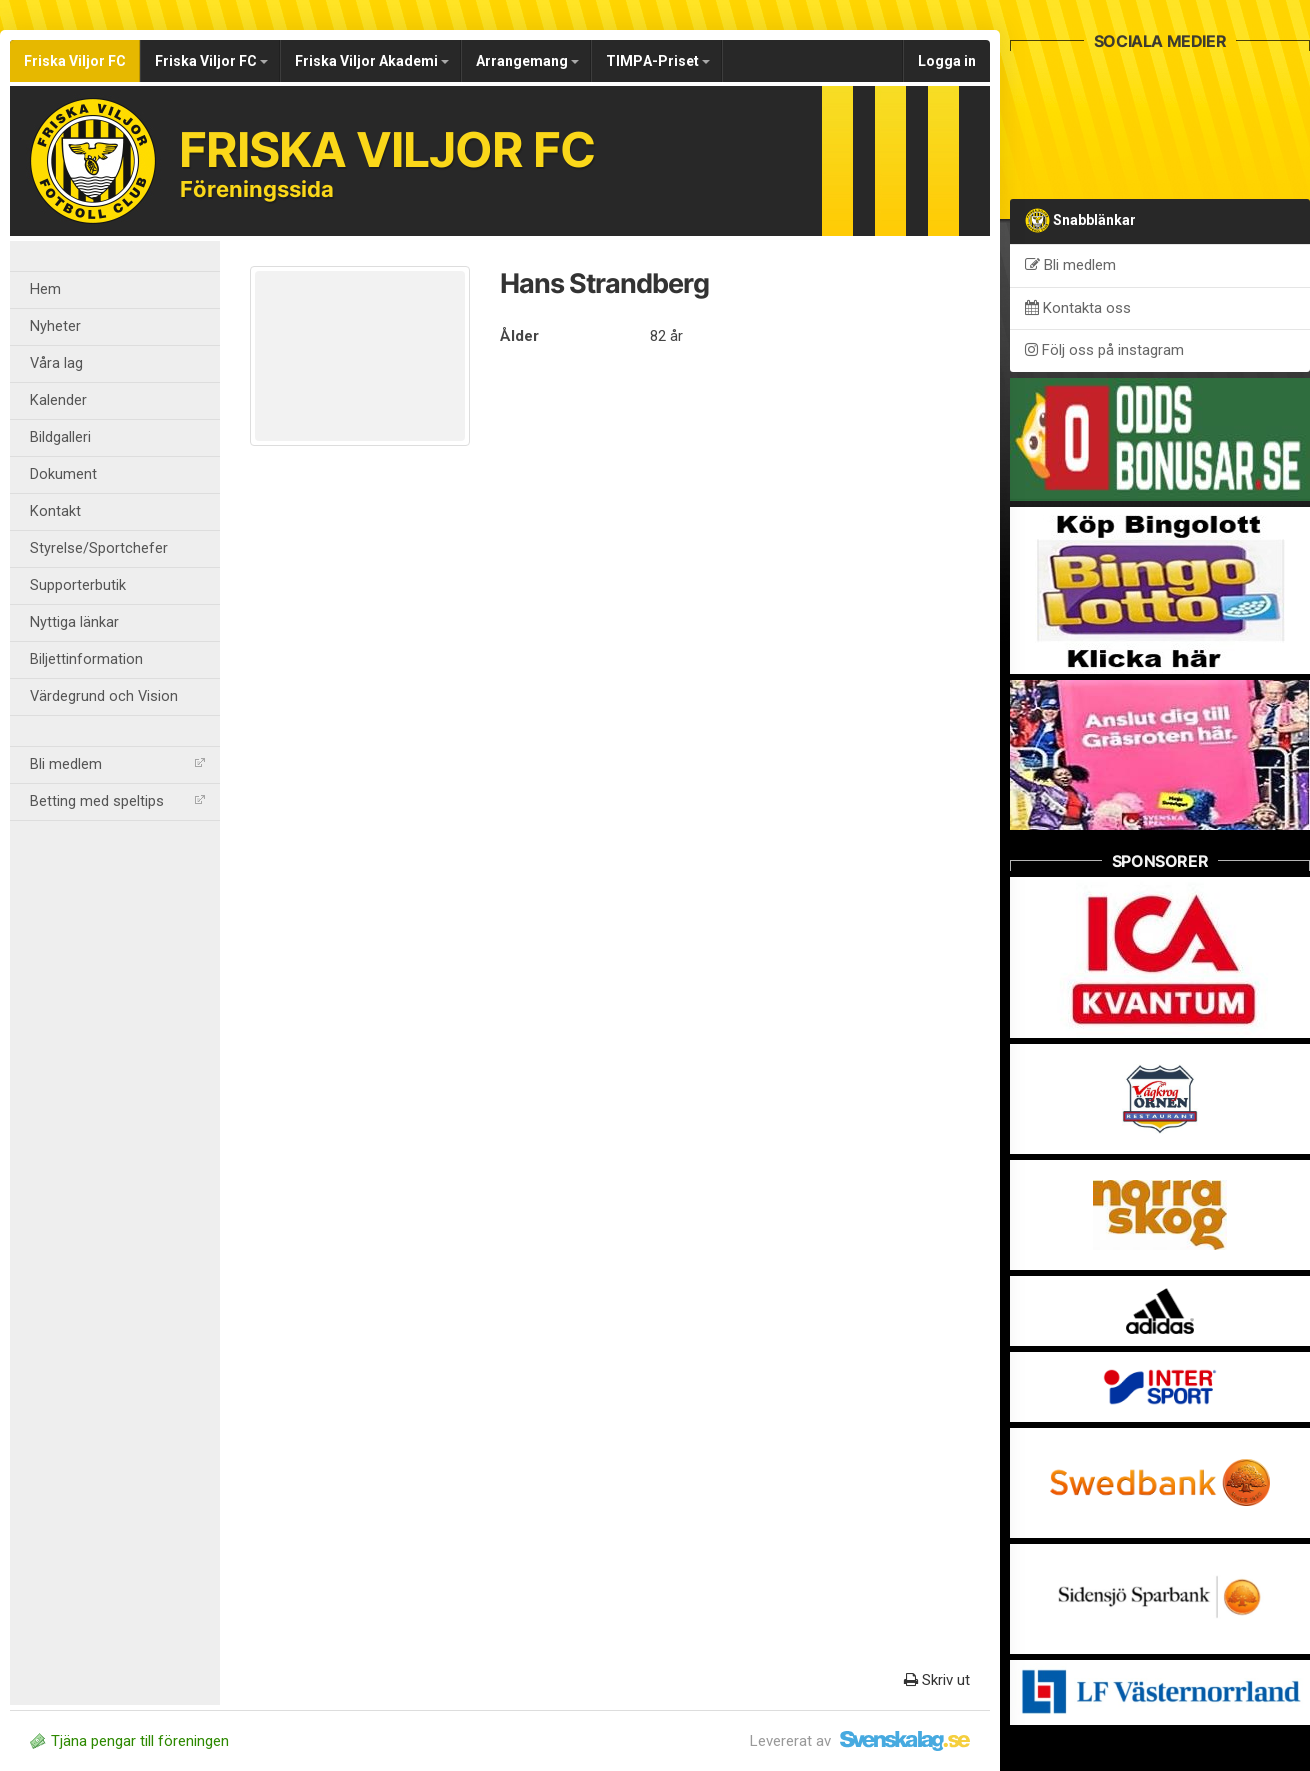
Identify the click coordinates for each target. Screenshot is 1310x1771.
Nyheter (55, 326)
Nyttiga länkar (74, 622)
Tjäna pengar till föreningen (129, 1741)
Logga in (947, 61)
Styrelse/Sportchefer (99, 548)
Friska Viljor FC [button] (211, 61)
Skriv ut (937, 1680)
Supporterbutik (78, 585)
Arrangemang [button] (527, 61)
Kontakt (55, 511)
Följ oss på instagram (1104, 350)
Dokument (63, 474)
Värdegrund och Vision (104, 696)
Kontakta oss (1078, 308)
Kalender (58, 400)
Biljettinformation (86, 659)
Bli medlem (117, 764)
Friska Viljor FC (75, 61)
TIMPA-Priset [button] (658, 61)
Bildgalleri (60, 437)
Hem (45, 289)
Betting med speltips (117, 801)
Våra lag (56, 363)
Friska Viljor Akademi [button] (372, 61)
